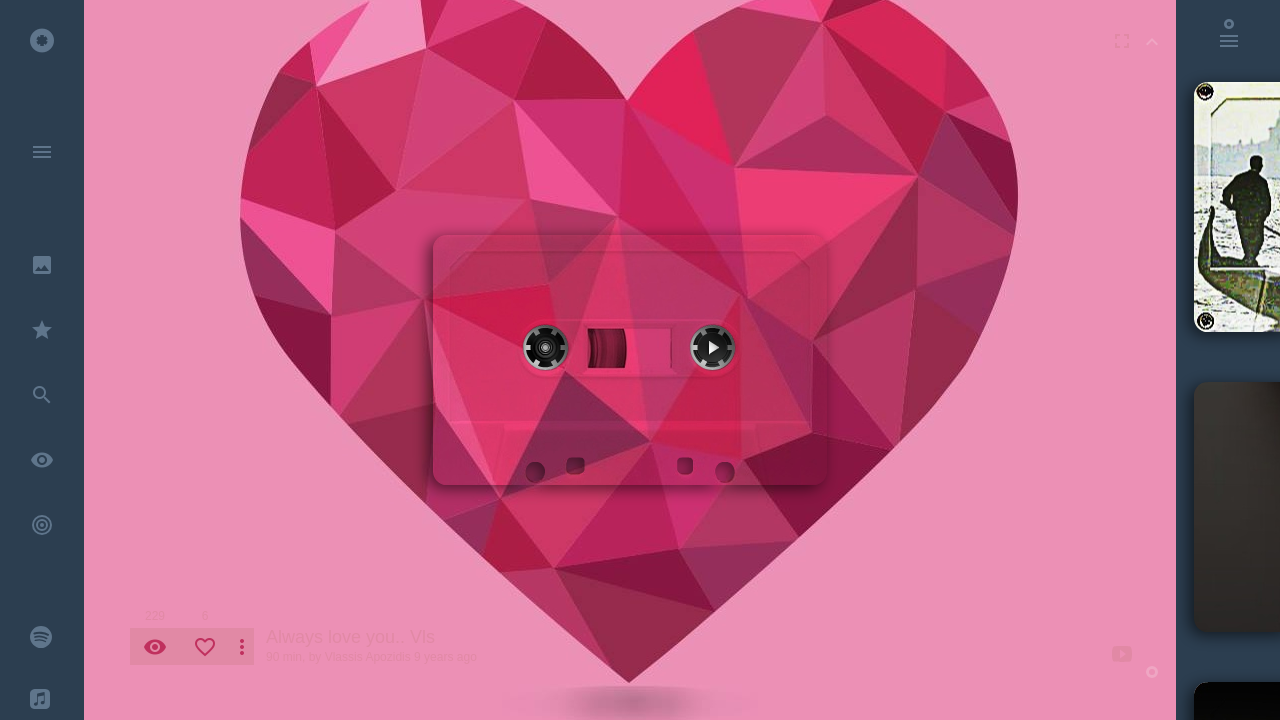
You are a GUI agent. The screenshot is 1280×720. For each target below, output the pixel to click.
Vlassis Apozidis (368, 657)
